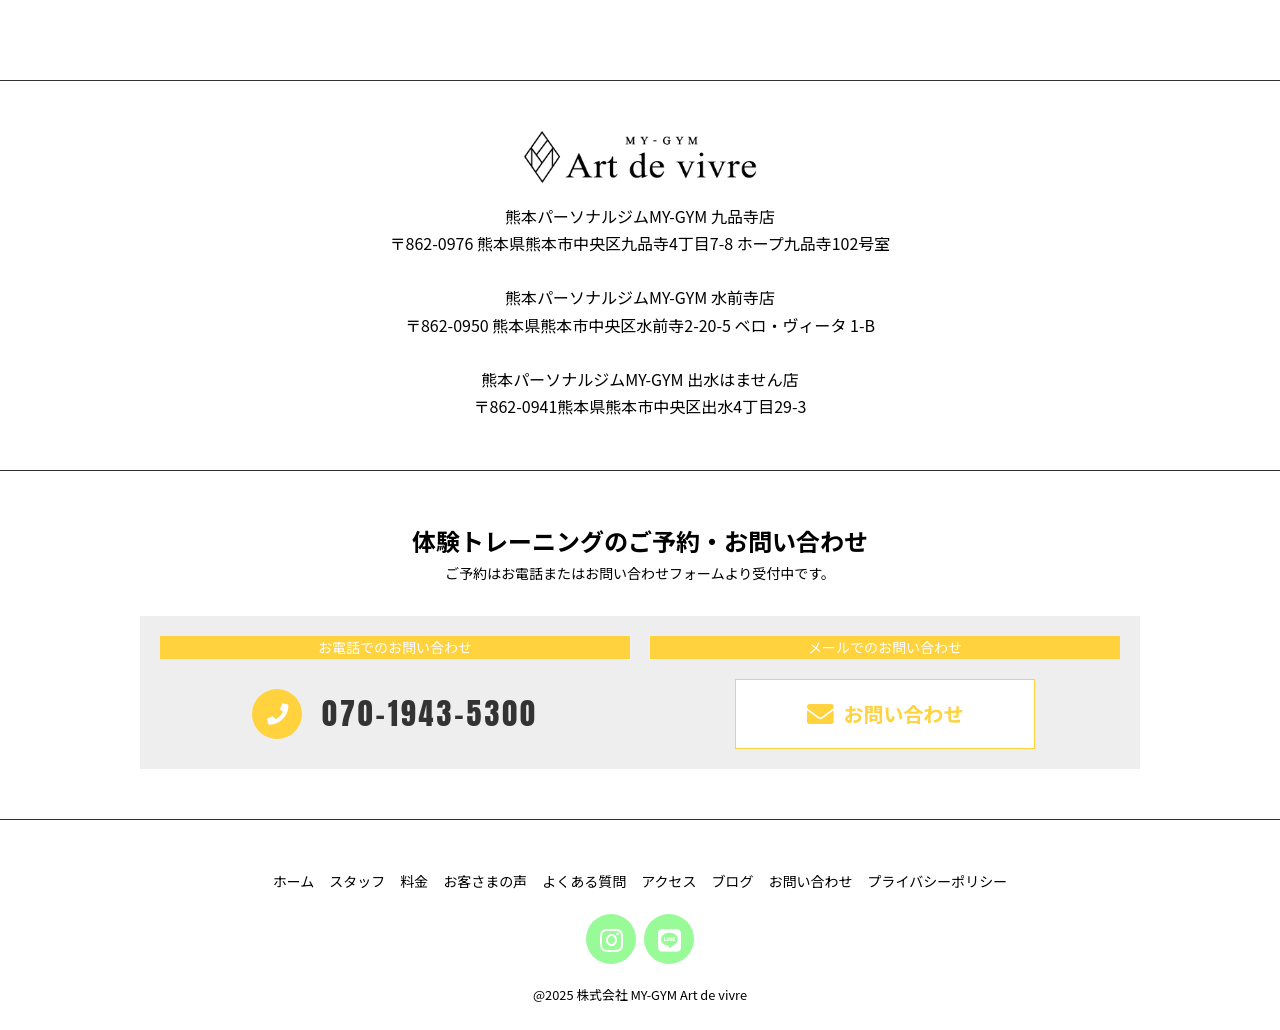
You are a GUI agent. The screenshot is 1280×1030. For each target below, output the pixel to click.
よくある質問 (584, 881)
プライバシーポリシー (938, 881)
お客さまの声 (485, 881)
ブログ (733, 881)
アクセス (668, 881)
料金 (414, 881)
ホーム (294, 881)
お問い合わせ (811, 881)
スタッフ (357, 881)
